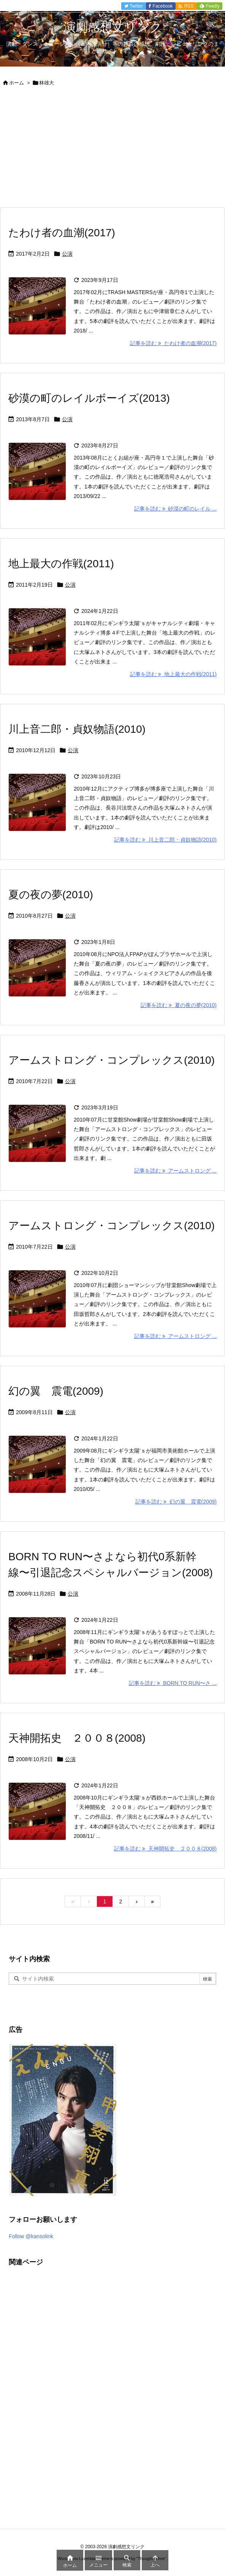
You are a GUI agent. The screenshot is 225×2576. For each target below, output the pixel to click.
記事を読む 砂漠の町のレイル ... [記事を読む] (175, 509)
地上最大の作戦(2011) (61, 564)
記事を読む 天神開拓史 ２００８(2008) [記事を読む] (165, 1849)
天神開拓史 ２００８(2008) (77, 1738)
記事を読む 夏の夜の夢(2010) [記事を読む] (179, 1005)
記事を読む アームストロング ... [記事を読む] (175, 1171)
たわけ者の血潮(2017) (61, 233)
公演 (67, 254)
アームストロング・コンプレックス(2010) (111, 1060)
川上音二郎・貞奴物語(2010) (77, 729)
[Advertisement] (112, 150)
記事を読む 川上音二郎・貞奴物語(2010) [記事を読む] (165, 840)
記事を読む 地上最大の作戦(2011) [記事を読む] (173, 674)
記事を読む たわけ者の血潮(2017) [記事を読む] (173, 343)
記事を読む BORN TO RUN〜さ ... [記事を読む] (173, 1683)
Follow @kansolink (31, 2236)
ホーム (16, 83)
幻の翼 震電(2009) (55, 1391)
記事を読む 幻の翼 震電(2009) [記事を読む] (176, 1502)
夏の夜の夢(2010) (50, 895)
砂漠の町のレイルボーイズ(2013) (89, 398)
